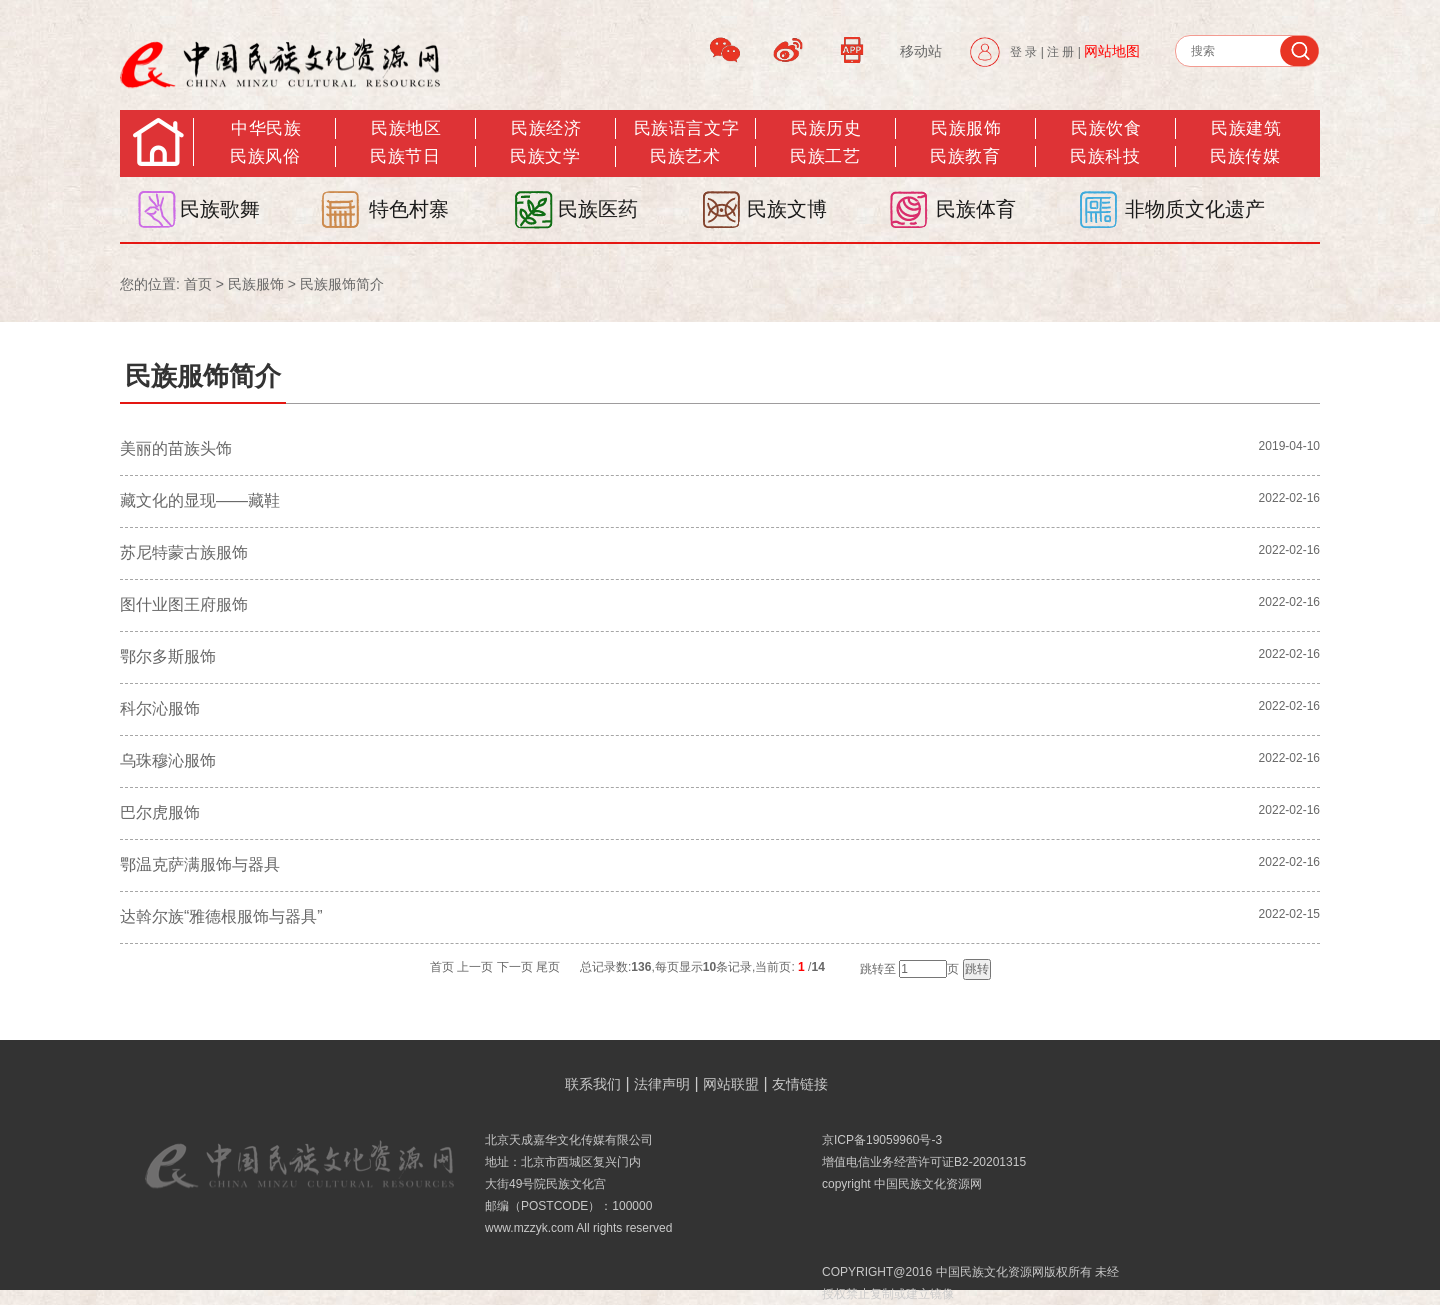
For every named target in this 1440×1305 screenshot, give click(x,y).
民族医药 (598, 209)
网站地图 (1112, 51)
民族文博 (787, 209)
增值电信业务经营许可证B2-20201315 (924, 1162)
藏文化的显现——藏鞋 (200, 500)
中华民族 (266, 128)
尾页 (548, 967)
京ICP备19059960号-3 (882, 1140)
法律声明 (662, 1084)
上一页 (475, 967)
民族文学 (545, 156)
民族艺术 (685, 156)
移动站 (921, 51)
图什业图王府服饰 (184, 604)
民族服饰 (256, 284)
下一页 (515, 967)
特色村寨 (409, 209)
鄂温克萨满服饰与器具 (200, 864)
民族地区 (406, 128)
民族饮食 (1106, 128)
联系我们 (593, 1084)
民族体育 (976, 209)
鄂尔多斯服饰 (168, 656)
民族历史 (826, 128)
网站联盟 (731, 1084)
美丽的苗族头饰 (176, 448)
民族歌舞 (220, 209)
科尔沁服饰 (160, 708)
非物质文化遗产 (1195, 209)
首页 (198, 284)
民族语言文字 (686, 128)
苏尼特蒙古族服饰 (184, 552)
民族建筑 (1246, 128)
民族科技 (1105, 156)
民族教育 (965, 156)
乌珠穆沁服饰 (168, 760)
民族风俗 (265, 156)
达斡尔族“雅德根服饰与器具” (221, 916)
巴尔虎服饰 (160, 812)
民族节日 (405, 156)
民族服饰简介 (342, 284)
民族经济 (546, 128)
